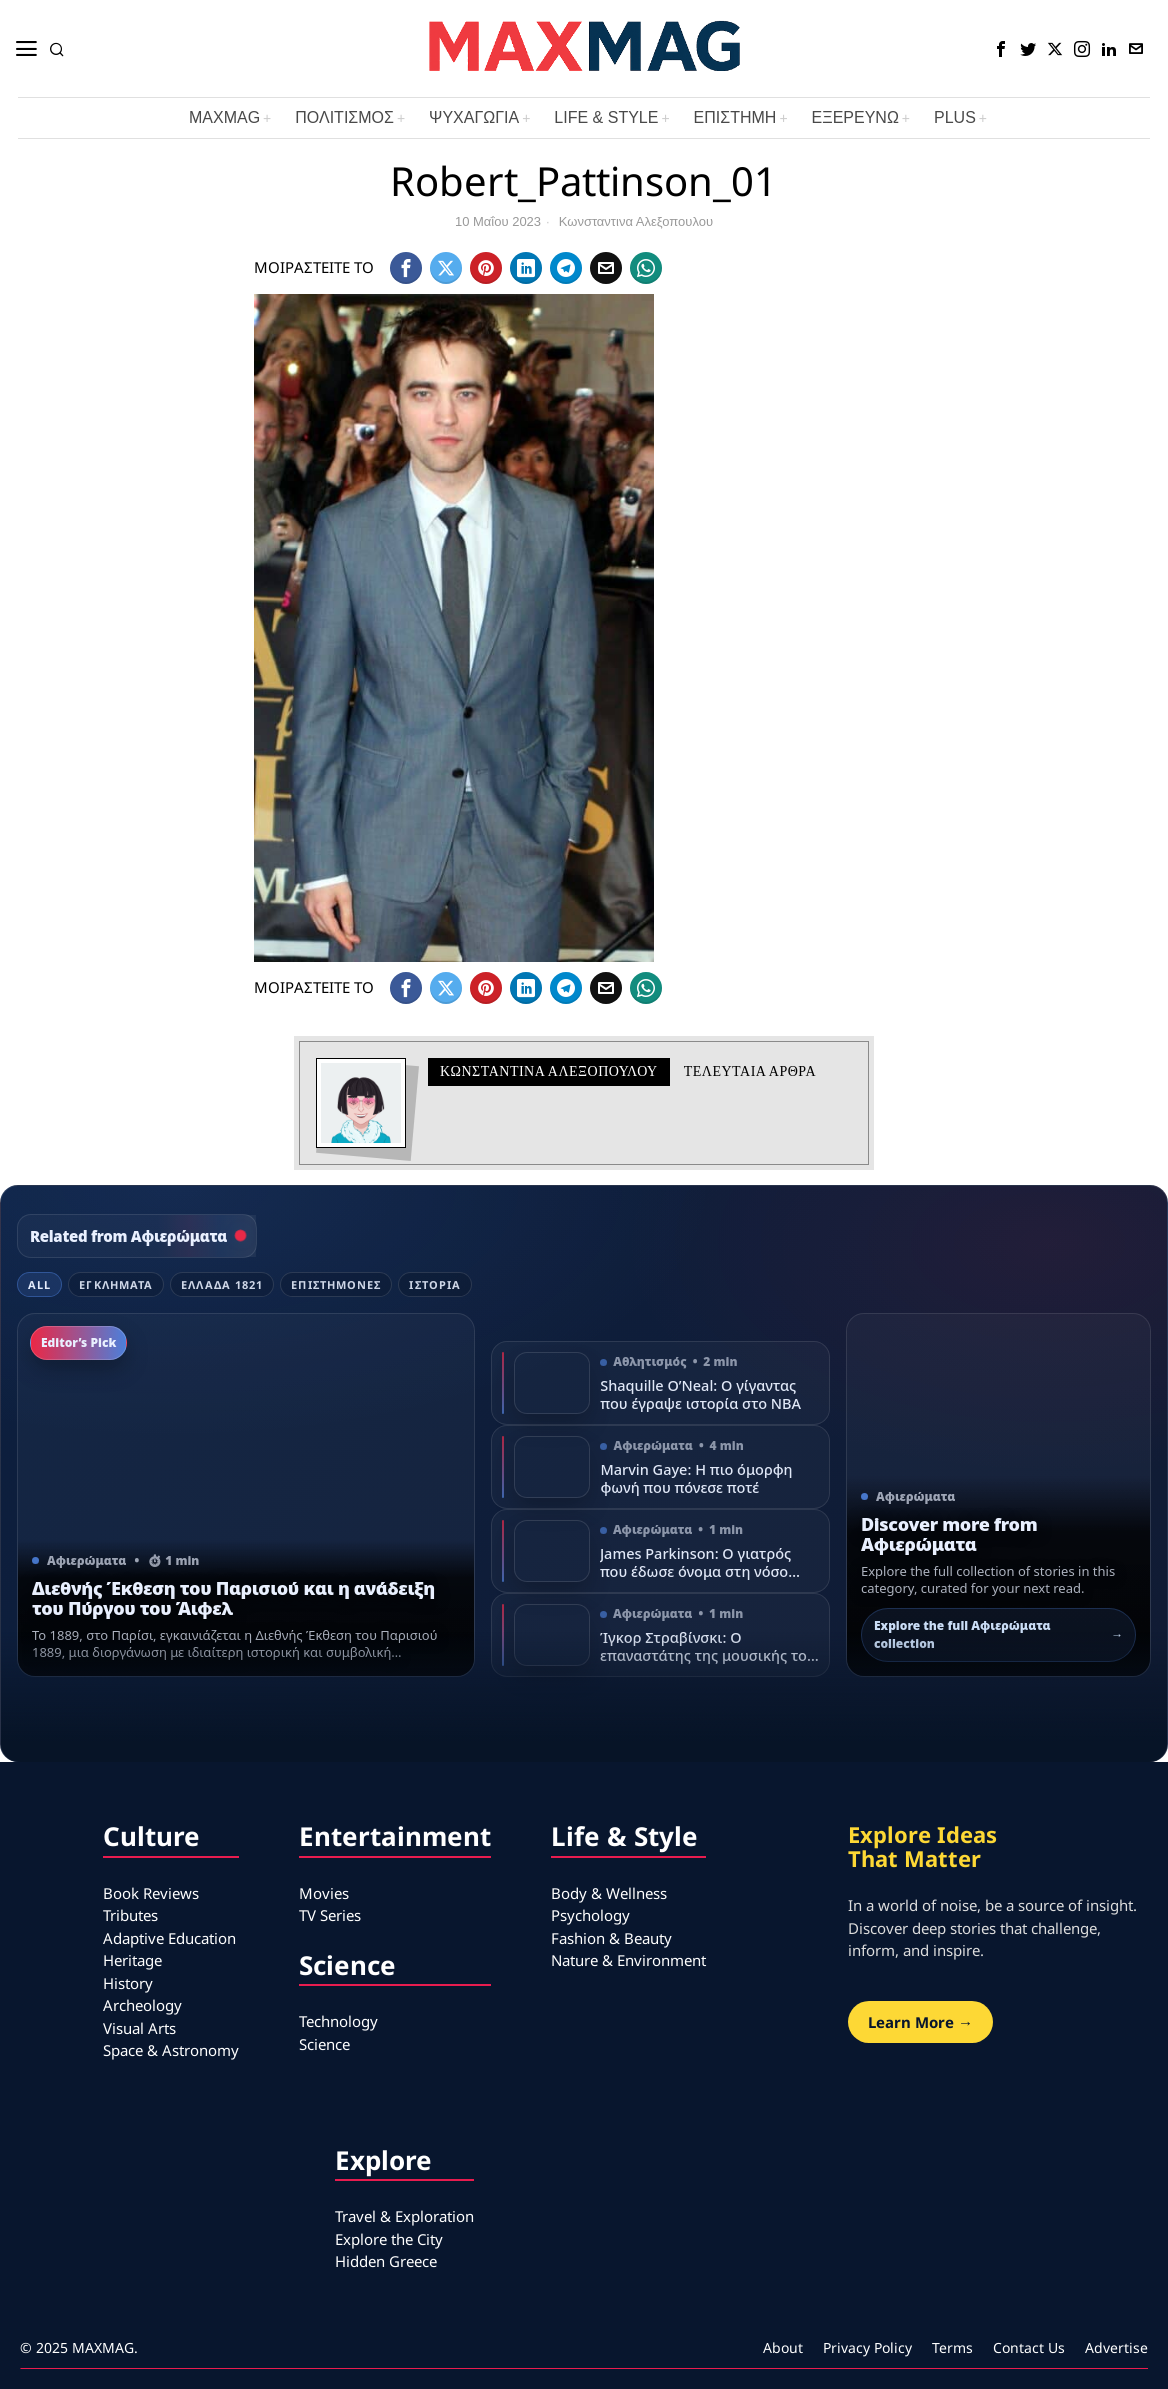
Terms (952, 2347)
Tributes (130, 1915)
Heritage (132, 1960)
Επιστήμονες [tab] (336, 1284)
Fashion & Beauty (611, 1938)
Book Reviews (151, 1893)
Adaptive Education (169, 1938)
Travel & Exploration (404, 2216)
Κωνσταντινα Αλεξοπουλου (636, 221)
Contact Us (1029, 2347)
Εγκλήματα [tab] (116, 1284)
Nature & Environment (628, 1960)
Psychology (590, 1915)
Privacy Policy (867, 2347)
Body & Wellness (609, 1893)
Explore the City (389, 2239)
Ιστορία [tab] (435, 1284)
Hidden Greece (386, 2261)
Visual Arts (139, 2028)
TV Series (330, 1915)
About (783, 2347)
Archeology (142, 2005)
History (128, 1983)
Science (324, 2044)
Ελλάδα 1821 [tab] (222, 1284)
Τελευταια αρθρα (750, 1071)
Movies (324, 1893)
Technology (338, 2021)
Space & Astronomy (171, 2050)
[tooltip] (1001, 49)
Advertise (1116, 2347)
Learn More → (920, 2022)
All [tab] (39, 1284)
